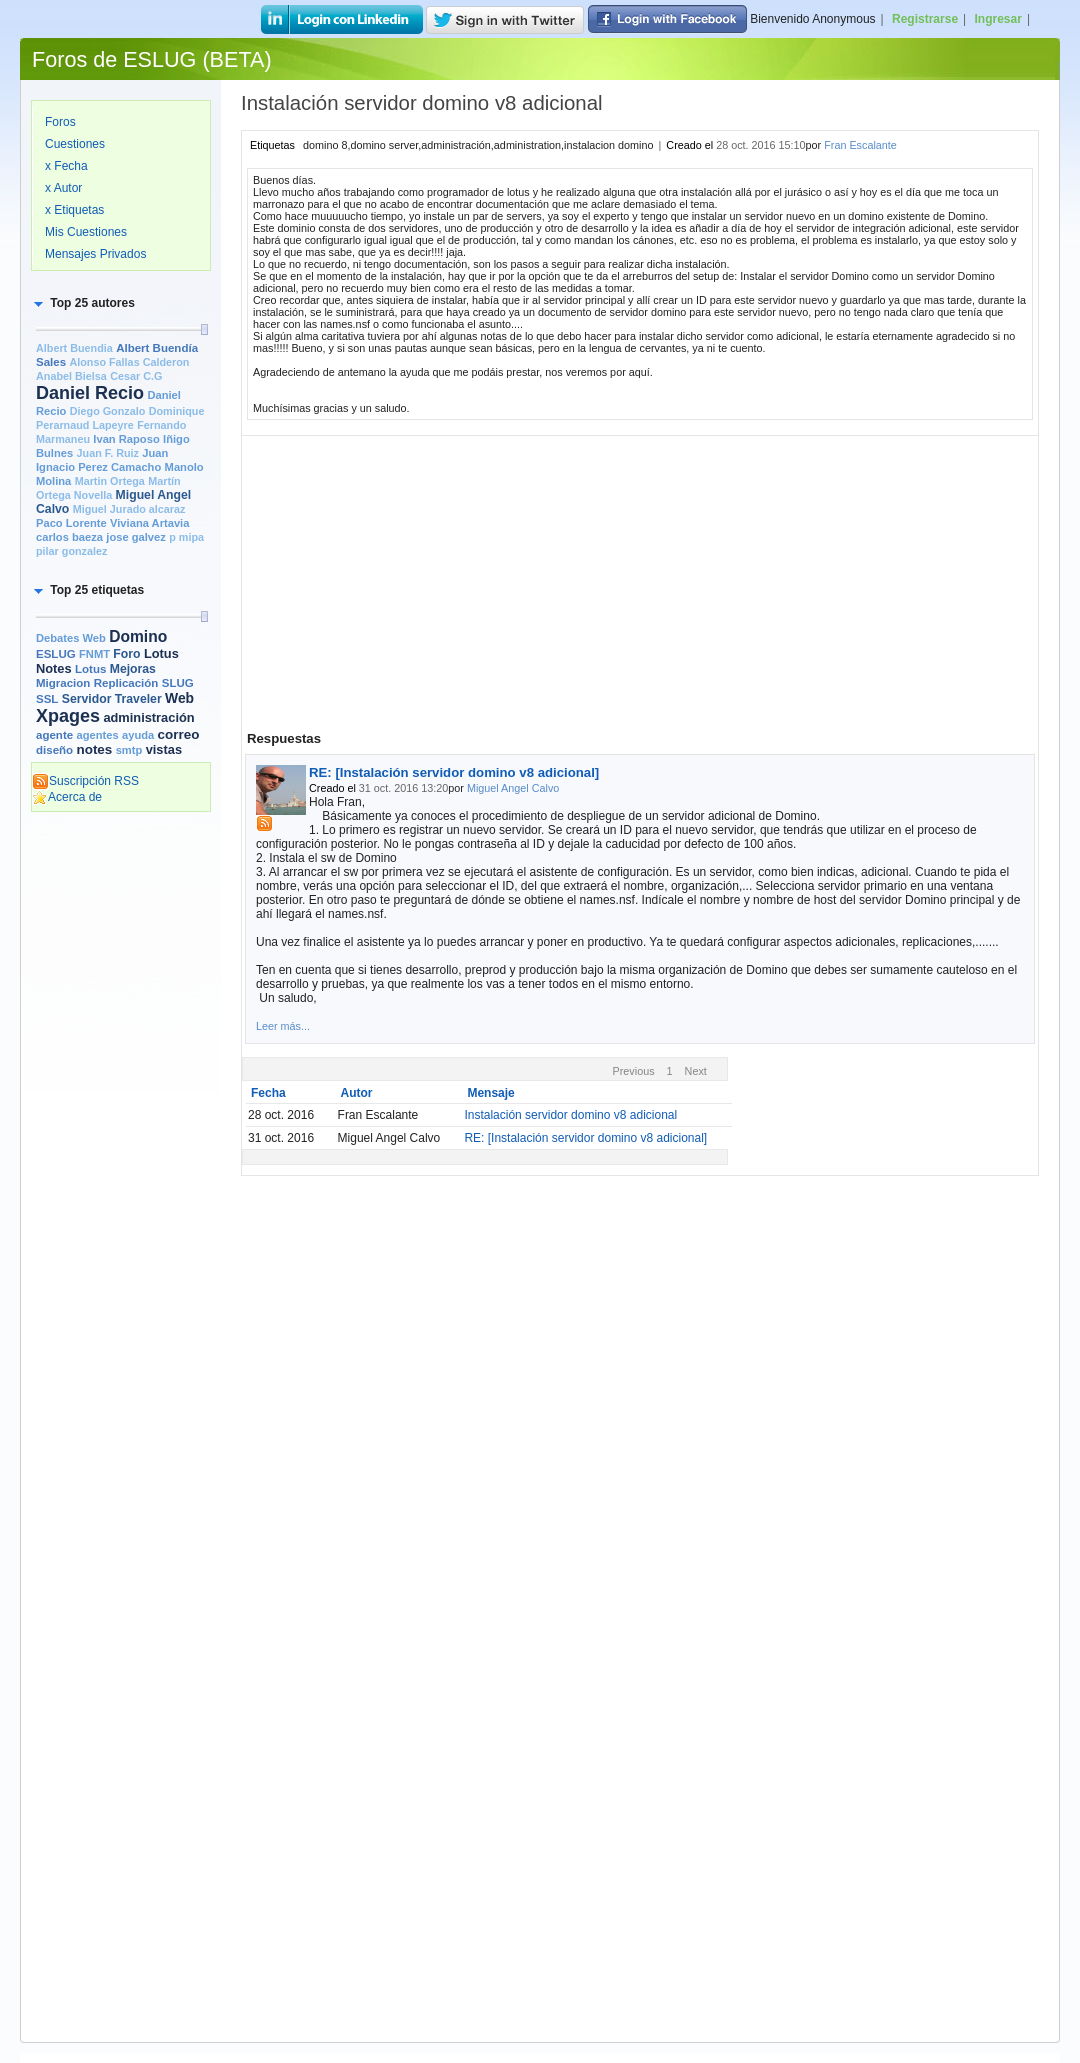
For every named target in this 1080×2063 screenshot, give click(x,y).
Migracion (63, 683)
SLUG (178, 683)
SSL (47, 699)
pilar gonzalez (71, 551)
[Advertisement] (121, 1127)
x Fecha (66, 166)
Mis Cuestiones (86, 232)
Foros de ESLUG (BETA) (152, 59)
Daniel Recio (90, 393)
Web (179, 698)
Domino (138, 636)
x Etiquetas (74, 210)
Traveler (138, 699)
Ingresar (998, 19)
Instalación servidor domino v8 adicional (570, 1115)
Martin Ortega (110, 481)
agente (54, 735)
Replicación (126, 683)
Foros (60, 122)
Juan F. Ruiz (108, 453)
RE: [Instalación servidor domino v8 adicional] (454, 772)
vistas (164, 749)
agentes (97, 735)
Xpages (68, 716)
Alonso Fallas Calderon (129, 362)
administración (148, 717)
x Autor (63, 188)
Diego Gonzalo (108, 411)
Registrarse (925, 19)
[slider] (204, 329)
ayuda (138, 735)
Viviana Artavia (149, 523)
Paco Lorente (71, 523)
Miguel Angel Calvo (513, 788)
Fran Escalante (860, 145)
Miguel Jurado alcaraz (129, 509)
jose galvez (136, 537)
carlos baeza (69, 537)
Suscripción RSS (85, 781)
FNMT (94, 654)
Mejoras (133, 669)
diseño (54, 750)
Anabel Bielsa (71, 376)
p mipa (186, 537)
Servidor (87, 699)
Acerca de (67, 797)
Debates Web (71, 638)
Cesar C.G (136, 376)
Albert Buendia (74, 348)
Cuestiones (75, 144)
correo (179, 734)
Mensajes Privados (95, 254)
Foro (126, 654)
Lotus (90, 669)
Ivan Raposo (126, 439)
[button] (83, 303)
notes (94, 749)
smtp (129, 750)
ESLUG (56, 654)
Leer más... (283, 1026)
